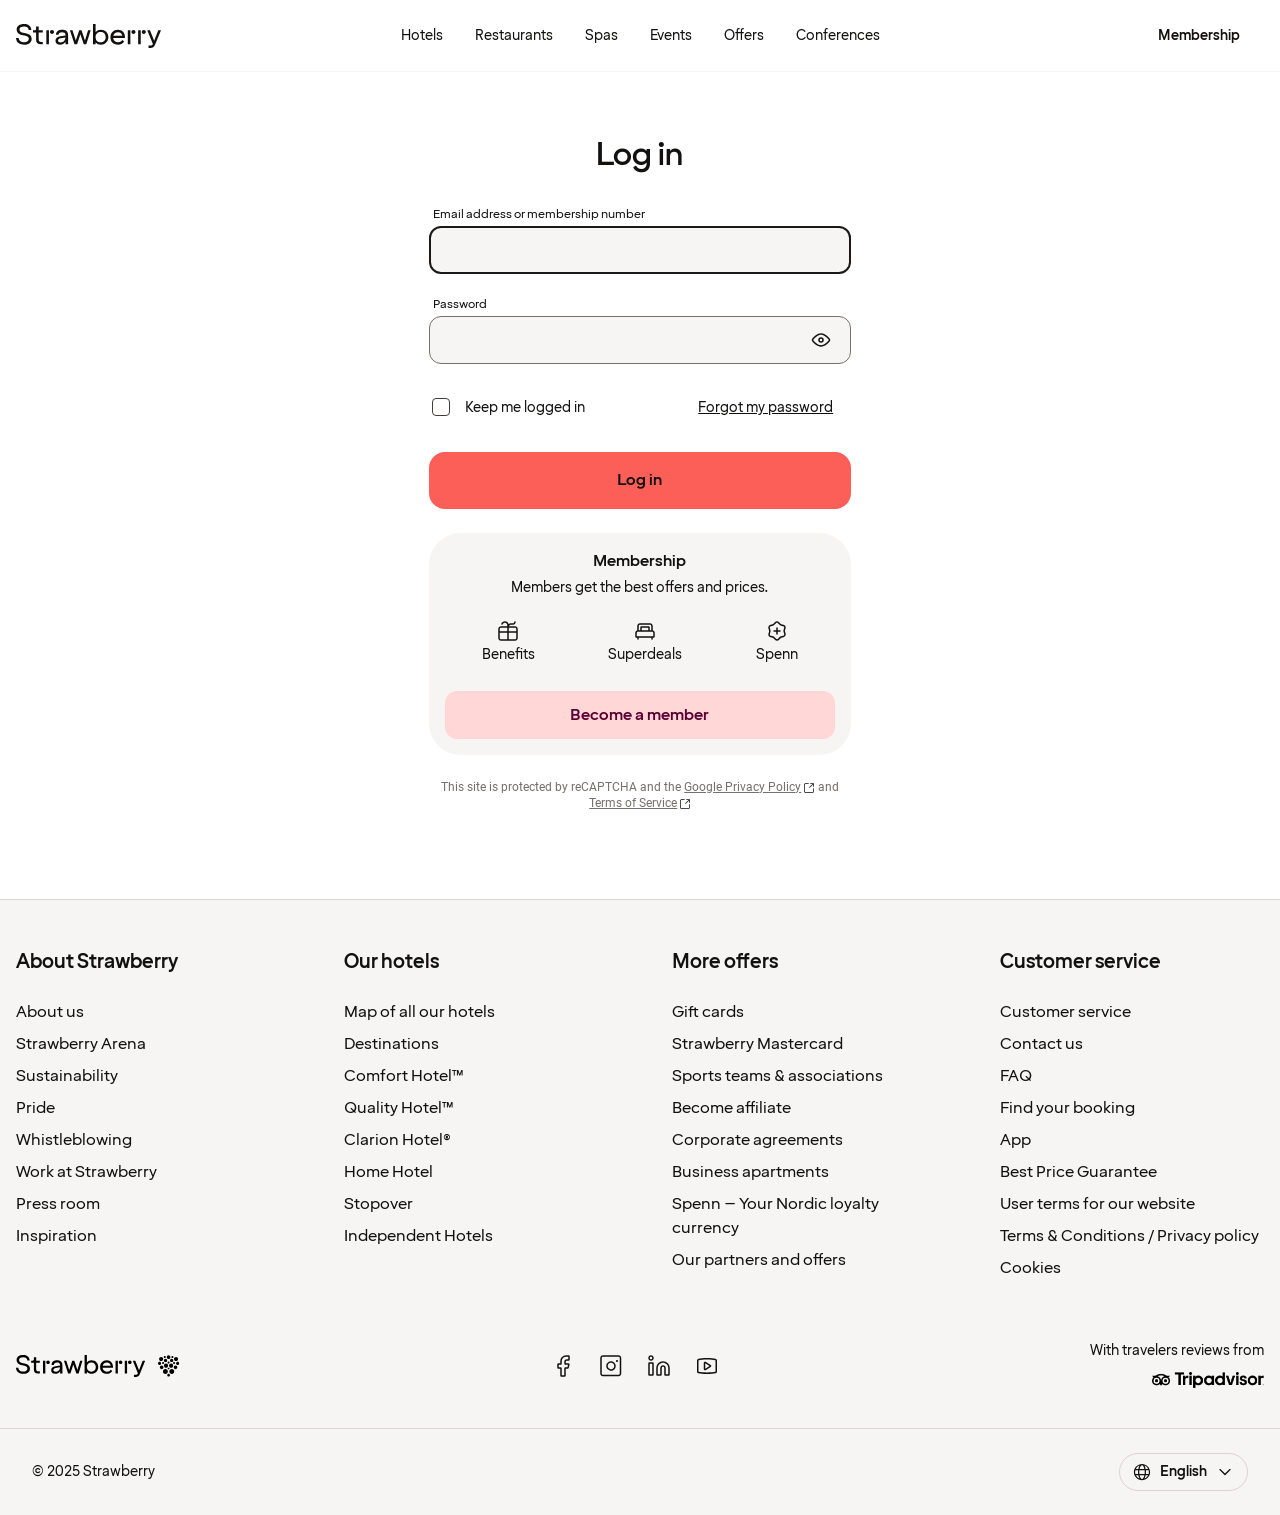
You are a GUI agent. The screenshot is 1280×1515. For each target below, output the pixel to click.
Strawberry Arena (81, 1044)
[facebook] (563, 1366)
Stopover (378, 1204)
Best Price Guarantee (1078, 1172)
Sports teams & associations (777, 1076)
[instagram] (611, 1366)
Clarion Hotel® (397, 1140)
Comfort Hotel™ (404, 1076)
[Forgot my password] (765, 408)
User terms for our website (1097, 1204)
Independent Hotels (418, 1236)
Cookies (1030, 1268)
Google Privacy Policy (749, 787)
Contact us (1041, 1044)
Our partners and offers (759, 1260)
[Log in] (640, 480)
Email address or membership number (539, 215)
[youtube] (707, 1366)
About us (50, 1012)
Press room (58, 1204)
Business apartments (750, 1172)
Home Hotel (388, 1172)
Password (460, 305)
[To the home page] (88, 36)
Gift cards (708, 1012)
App (1015, 1140)
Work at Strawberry (86, 1172)
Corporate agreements (757, 1140)
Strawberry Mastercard (757, 1044)
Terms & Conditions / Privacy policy (1129, 1236)
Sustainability (67, 1076)
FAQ (1016, 1076)
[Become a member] (640, 715)
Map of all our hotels (419, 1012)
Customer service (1065, 1012)
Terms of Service (640, 803)
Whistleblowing (74, 1140)
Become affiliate (731, 1108)
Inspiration (56, 1236)
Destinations (391, 1044)
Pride (35, 1108)
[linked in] (659, 1366)
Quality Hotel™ (399, 1108)
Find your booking (1067, 1108)
